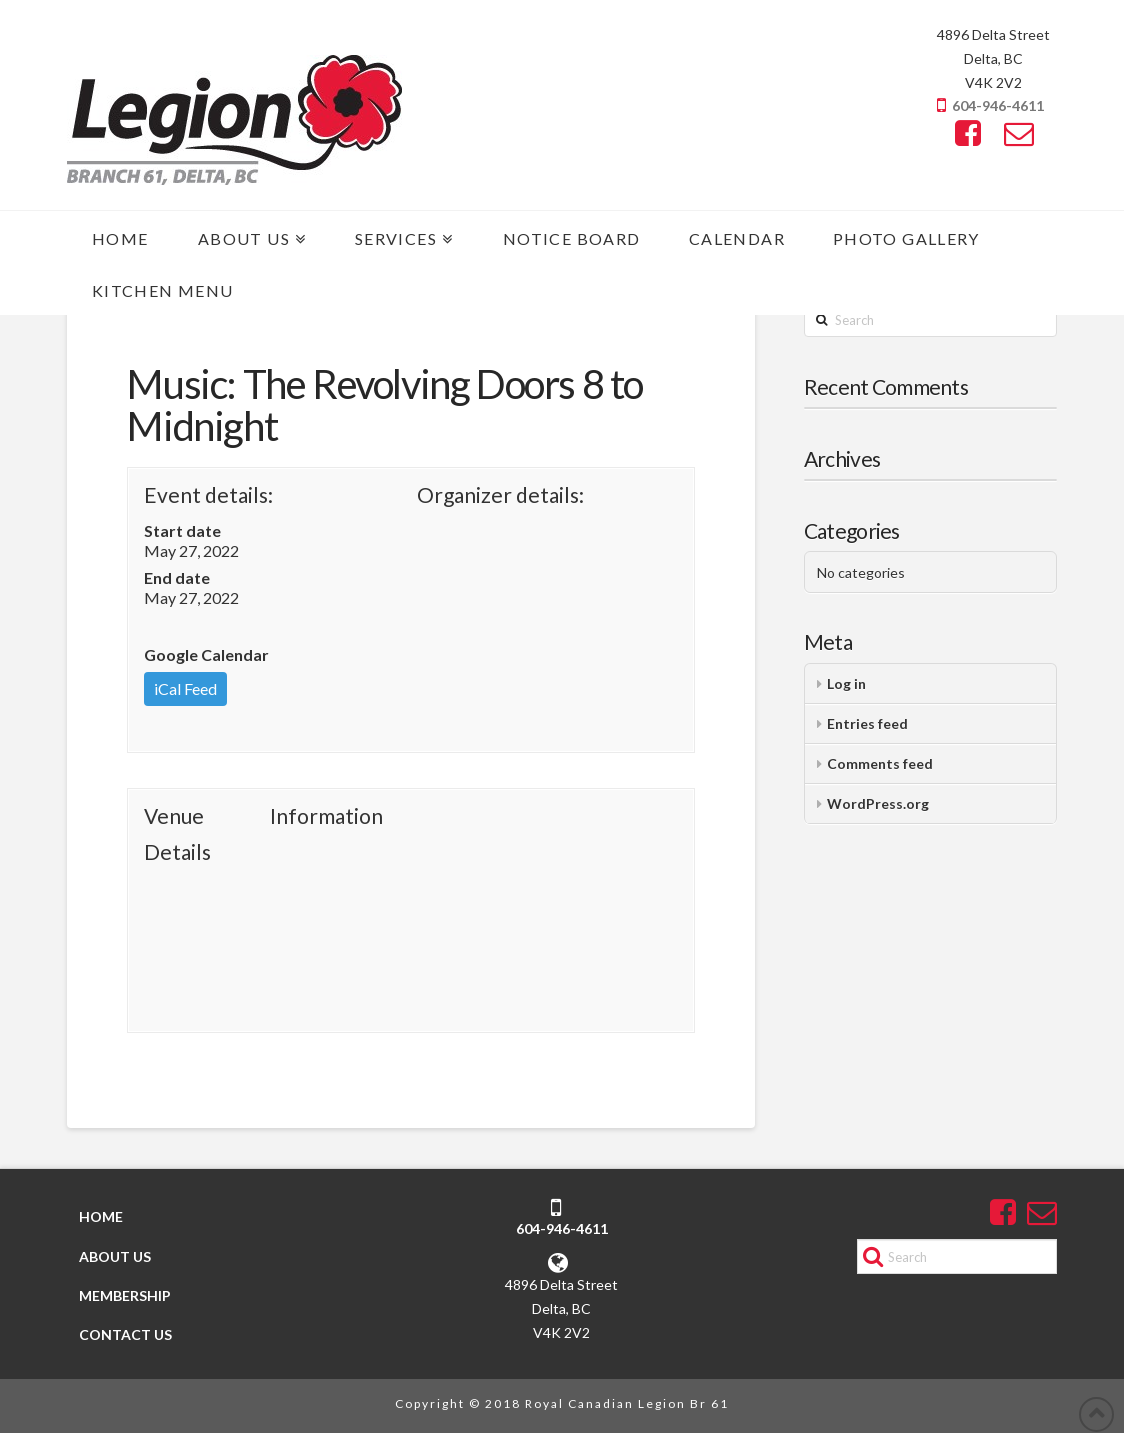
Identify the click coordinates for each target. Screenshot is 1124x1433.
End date (177, 577)
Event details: (208, 494)
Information (326, 815)
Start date (182, 530)
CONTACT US (125, 1334)
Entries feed (867, 723)
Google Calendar (206, 654)
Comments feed (880, 763)
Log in (846, 683)
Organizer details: (500, 494)
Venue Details (177, 833)
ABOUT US (115, 1256)
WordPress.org (878, 803)
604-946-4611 (998, 105)
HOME (101, 1216)
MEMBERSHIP (125, 1295)
